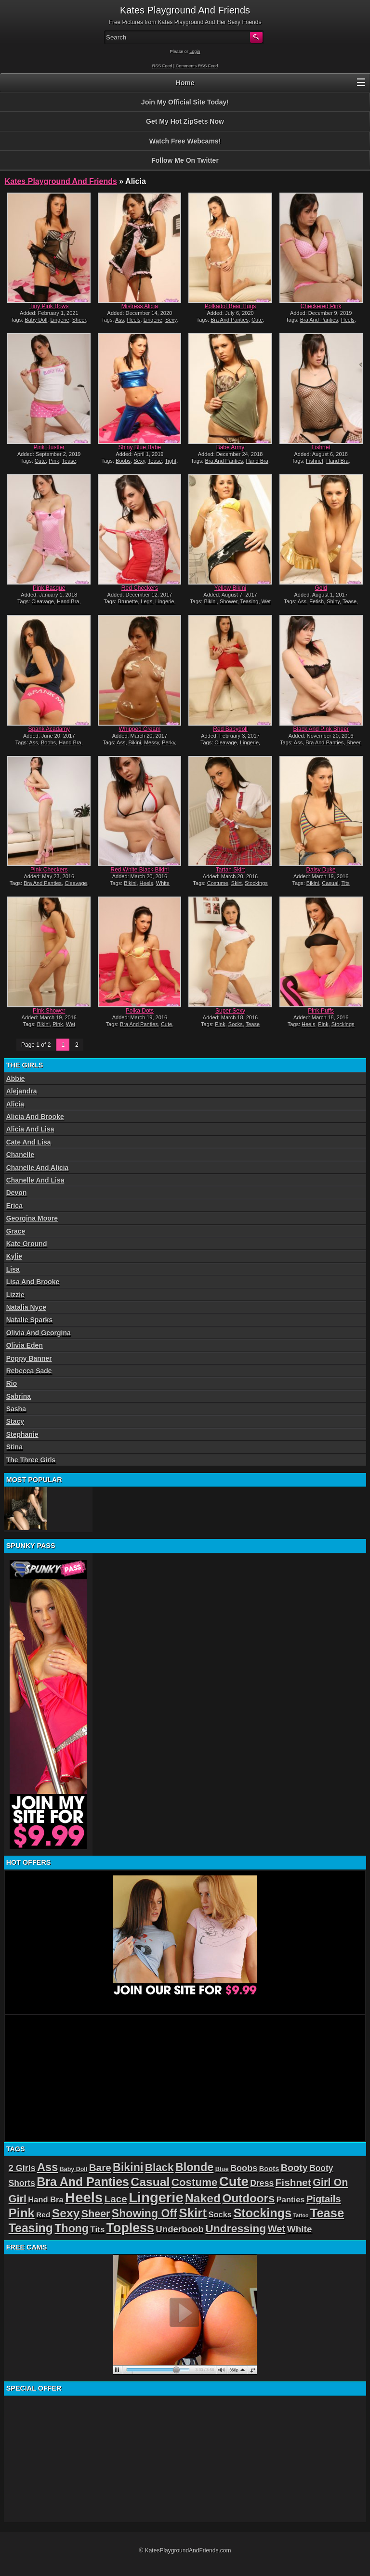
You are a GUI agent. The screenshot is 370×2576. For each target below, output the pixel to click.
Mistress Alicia (139, 306)
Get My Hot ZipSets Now (185, 121)
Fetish (316, 601)
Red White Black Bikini (140, 869)
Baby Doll (36, 320)
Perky (168, 742)
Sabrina (18, 1396)
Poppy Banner (29, 1358)
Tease (69, 461)
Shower (229, 601)
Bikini (210, 601)
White (163, 883)
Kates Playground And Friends (61, 181)
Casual (330, 883)
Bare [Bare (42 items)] (100, 2167)
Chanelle (20, 1154)
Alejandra (21, 1091)
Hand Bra (257, 461)
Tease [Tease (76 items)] (327, 2213)
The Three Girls (31, 1460)
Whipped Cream (140, 729)
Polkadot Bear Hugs (230, 306)
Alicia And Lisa (30, 1129)
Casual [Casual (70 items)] (150, 2181)
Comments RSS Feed (197, 66)
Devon (16, 1192)
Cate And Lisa (28, 1142)
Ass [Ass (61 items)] (47, 2167)
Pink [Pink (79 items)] (22, 2213)
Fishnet (320, 447)
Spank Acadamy (49, 729)
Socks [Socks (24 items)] (220, 2214)
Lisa (13, 1269)
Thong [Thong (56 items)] (71, 2228)
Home (185, 83)
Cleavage (42, 601)
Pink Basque (49, 588)
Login (194, 51)
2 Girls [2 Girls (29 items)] (22, 2168)
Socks (235, 1024)
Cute (257, 320)
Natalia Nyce (26, 1307)
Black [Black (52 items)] (159, 2167)
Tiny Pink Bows (49, 306)
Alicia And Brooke (35, 1116)
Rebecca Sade (29, 1370)
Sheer (79, 320)
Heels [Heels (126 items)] (84, 2197)
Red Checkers (139, 588)
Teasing (249, 601)
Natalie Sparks (29, 1319)
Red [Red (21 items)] (43, 2215)
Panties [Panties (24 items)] (291, 2199)
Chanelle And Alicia (37, 1167)
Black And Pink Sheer (320, 729)
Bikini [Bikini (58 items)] (128, 2167)
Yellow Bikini (230, 588)
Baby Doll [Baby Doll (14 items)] (74, 2169)
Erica (14, 1205)
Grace (16, 1231)
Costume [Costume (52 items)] (195, 2182)
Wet (266, 601)
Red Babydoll (230, 729)
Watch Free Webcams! (185, 141)
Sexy (171, 320)
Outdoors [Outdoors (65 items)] (249, 2198)
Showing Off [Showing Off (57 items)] (144, 2213)
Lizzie (15, 1294)
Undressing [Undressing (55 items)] (235, 2228)
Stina (14, 1447)
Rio (11, 1383)
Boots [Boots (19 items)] (269, 2169)
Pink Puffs (321, 1010)
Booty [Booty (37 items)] (294, 2167)
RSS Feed (162, 66)
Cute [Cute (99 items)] (234, 2181)
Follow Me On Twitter (185, 160)
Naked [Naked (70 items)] (203, 2198)
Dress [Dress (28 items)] (262, 2183)
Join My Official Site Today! (185, 102)
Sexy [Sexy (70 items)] (66, 2213)
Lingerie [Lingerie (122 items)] (156, 2197)
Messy (151, 742)
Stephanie (22, 1434)
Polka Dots (140, 1010)
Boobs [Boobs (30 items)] (243, 2168)
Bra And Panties (230, 320)
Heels (133, 320)
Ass (119, 320)
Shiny (333, 601)
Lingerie (59, 320)
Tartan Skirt (230, 869)
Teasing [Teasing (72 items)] (31, 2228)
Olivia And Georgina (38, 1332)
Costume (217, 883)
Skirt (236, 883)
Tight (170, 461)
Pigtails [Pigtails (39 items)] (323, 2199)
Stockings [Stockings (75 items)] (262, 2213)
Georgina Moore (32, 1218)
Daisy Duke (320, 869)
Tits (345, 883)
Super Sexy (230, 1010)
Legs (146, 601)
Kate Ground (26, 1243)
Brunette (128, 601)
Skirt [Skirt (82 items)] (193, 2213)
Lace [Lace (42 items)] (116, 2198)
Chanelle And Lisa (35, 1180)
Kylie (14, 1256)
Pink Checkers (48, 869)
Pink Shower (49, 1010)
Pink (54, 461)
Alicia (15, 1104)
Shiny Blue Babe (140, 447)
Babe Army (230, 447)
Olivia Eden (24, 1345)
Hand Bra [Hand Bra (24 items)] (45, 2199)
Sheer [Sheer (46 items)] (95, 2214)
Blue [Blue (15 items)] (222, 2169)
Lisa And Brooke (33, 1281)
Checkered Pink (321, 306)
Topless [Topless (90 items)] (130, 2228)
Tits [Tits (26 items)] (97, 2229)
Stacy (15, 1421)
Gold (321, 588)
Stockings (256, 883)
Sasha (16, 1408)
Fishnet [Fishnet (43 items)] (293, 2182)
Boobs (123, 461)
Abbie (15, 1078)
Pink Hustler (49, 447)
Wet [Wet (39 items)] (277, 2229)
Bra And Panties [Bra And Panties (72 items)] (83, 2181)
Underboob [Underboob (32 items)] (180, 2229)
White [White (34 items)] (299, 2229)
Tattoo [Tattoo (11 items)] (301, 2215)
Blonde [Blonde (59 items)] (194, 2167)
